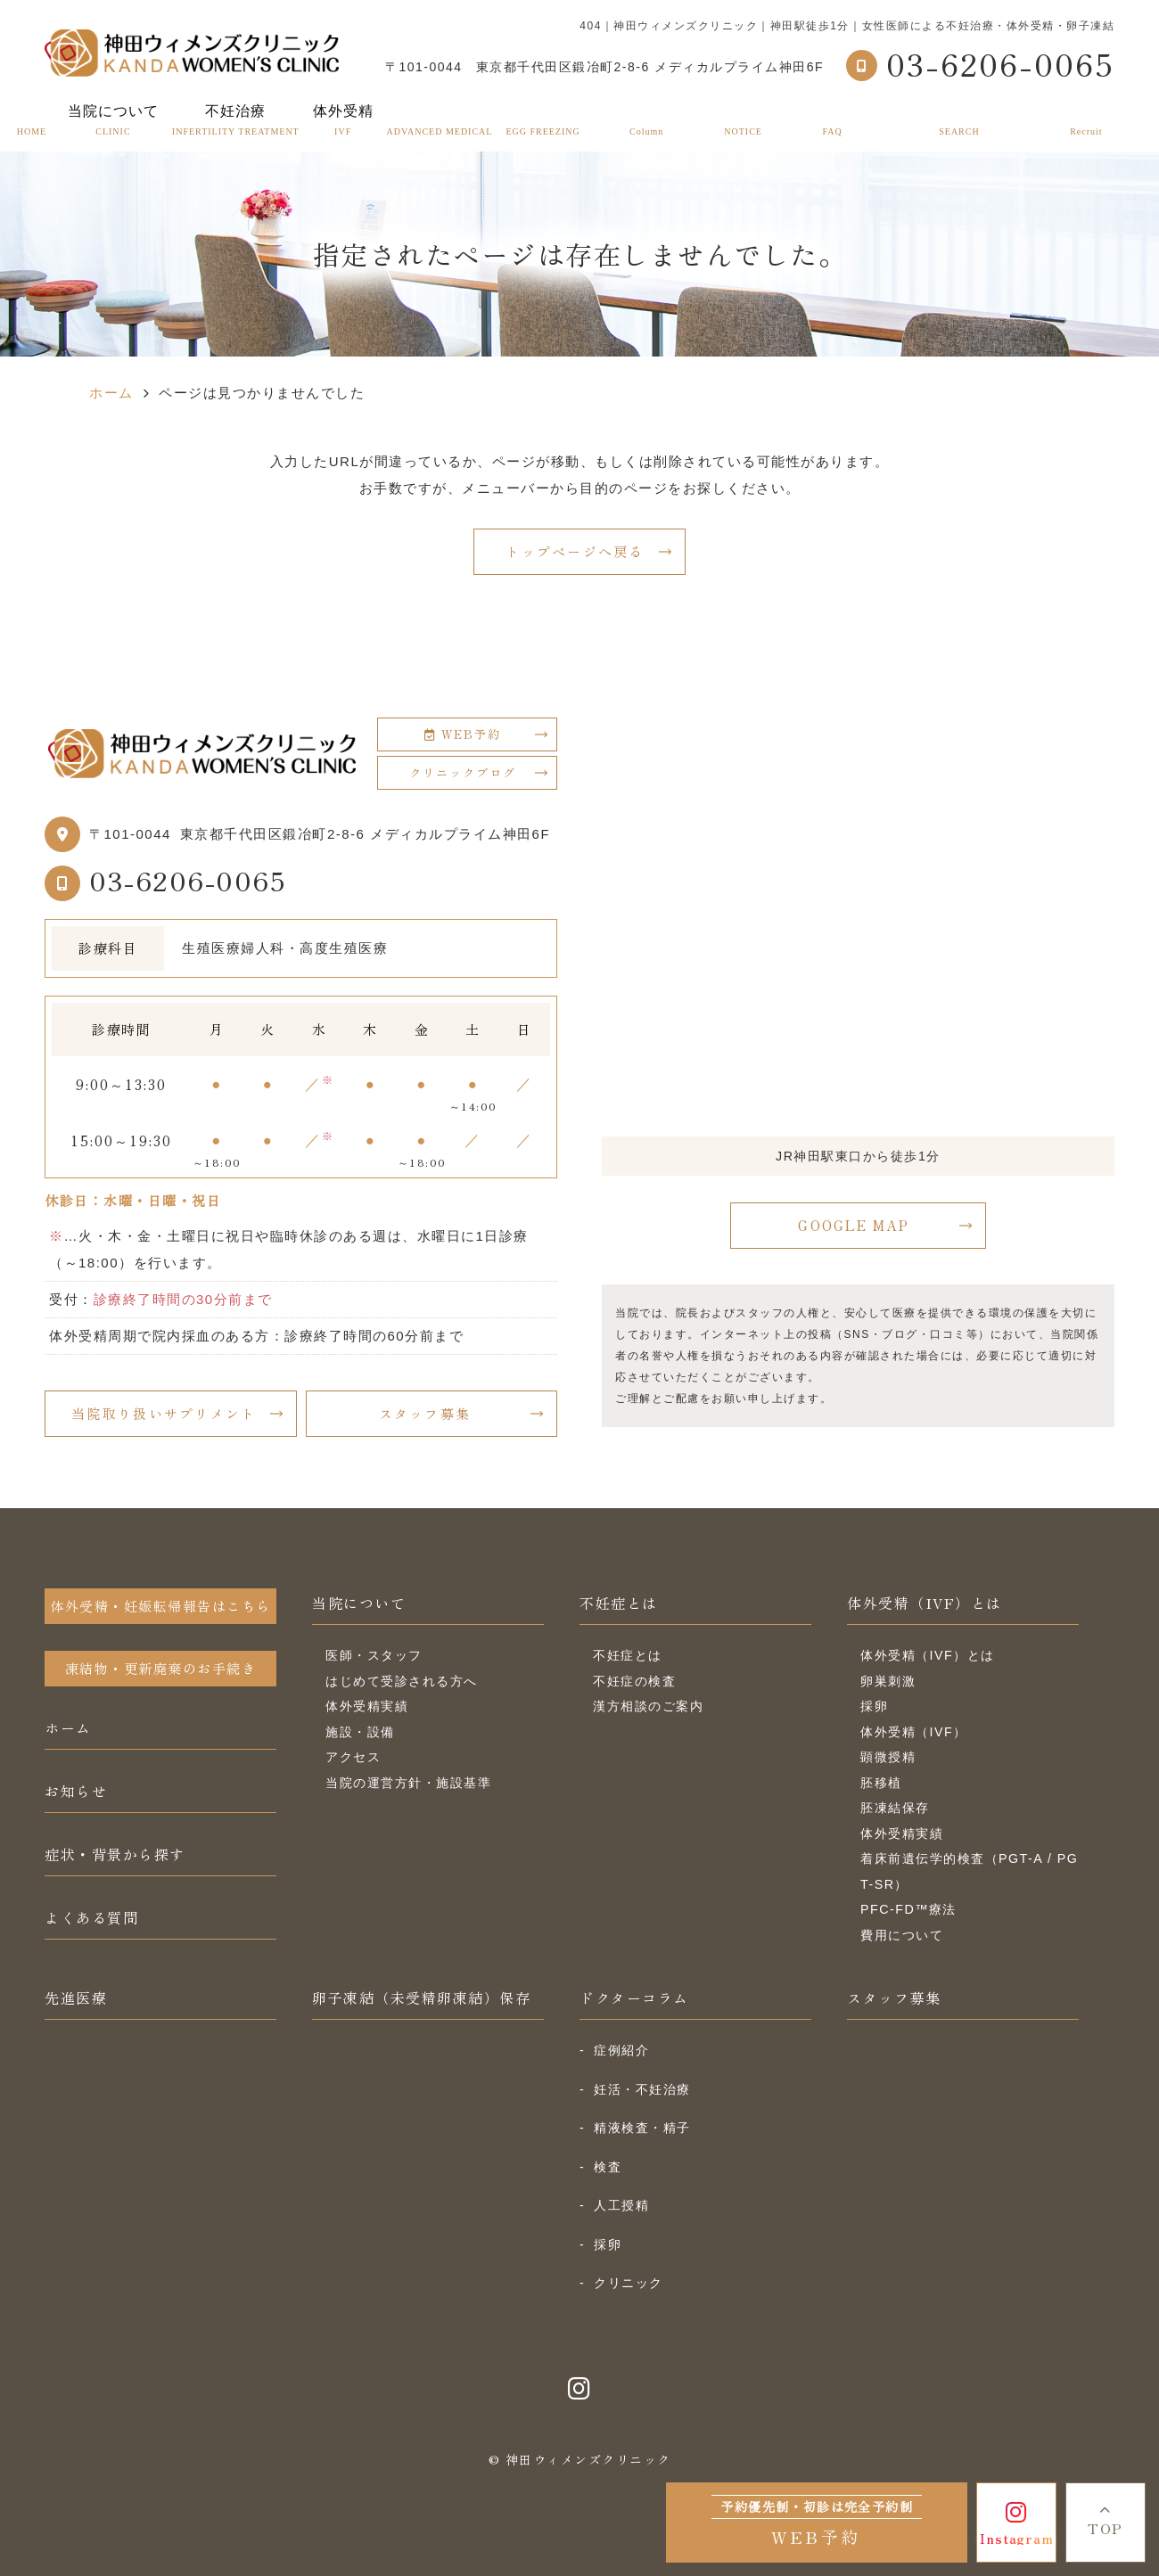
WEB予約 (462, 734)
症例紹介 (621, 2050)
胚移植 (881, 1783)
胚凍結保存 (895, 1808)
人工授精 (621, 2205)
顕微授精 (888, 1757)
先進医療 (440, 119)
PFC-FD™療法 (908, 1909)
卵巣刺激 (888, 1681)
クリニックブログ (462, 772)
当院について (359, 1602)
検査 (607, 2167)
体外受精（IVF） (913, 1732)
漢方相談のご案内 (648, 1706)
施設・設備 (360, 1732)
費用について (901, 1935)
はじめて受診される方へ (401, 1681)
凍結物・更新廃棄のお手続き (161, 1668)
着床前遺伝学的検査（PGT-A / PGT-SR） (969, 1871)
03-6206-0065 (187, 879)
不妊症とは (619, 1602)
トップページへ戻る (575, 551)
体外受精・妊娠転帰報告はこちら (160, 1605)
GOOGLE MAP (853, 1225)
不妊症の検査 (634, 1681)
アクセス (353, 1757)
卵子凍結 (543, 119)
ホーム (31, 119)
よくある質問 (832, 119)
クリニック (628, 2283)
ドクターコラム (647, 119)
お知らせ (743, 119)
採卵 (874, 1706)
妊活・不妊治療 (642, 2089)
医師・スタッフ (374, 1655)
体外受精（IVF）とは (924, 1602)
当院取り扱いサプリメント (163, 1413)
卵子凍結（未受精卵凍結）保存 (421, 1997)
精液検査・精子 (642, 2128)
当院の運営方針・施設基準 (408, 1783)
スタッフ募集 (1085, 119)
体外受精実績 (366, 1706)
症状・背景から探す (959, 119)
